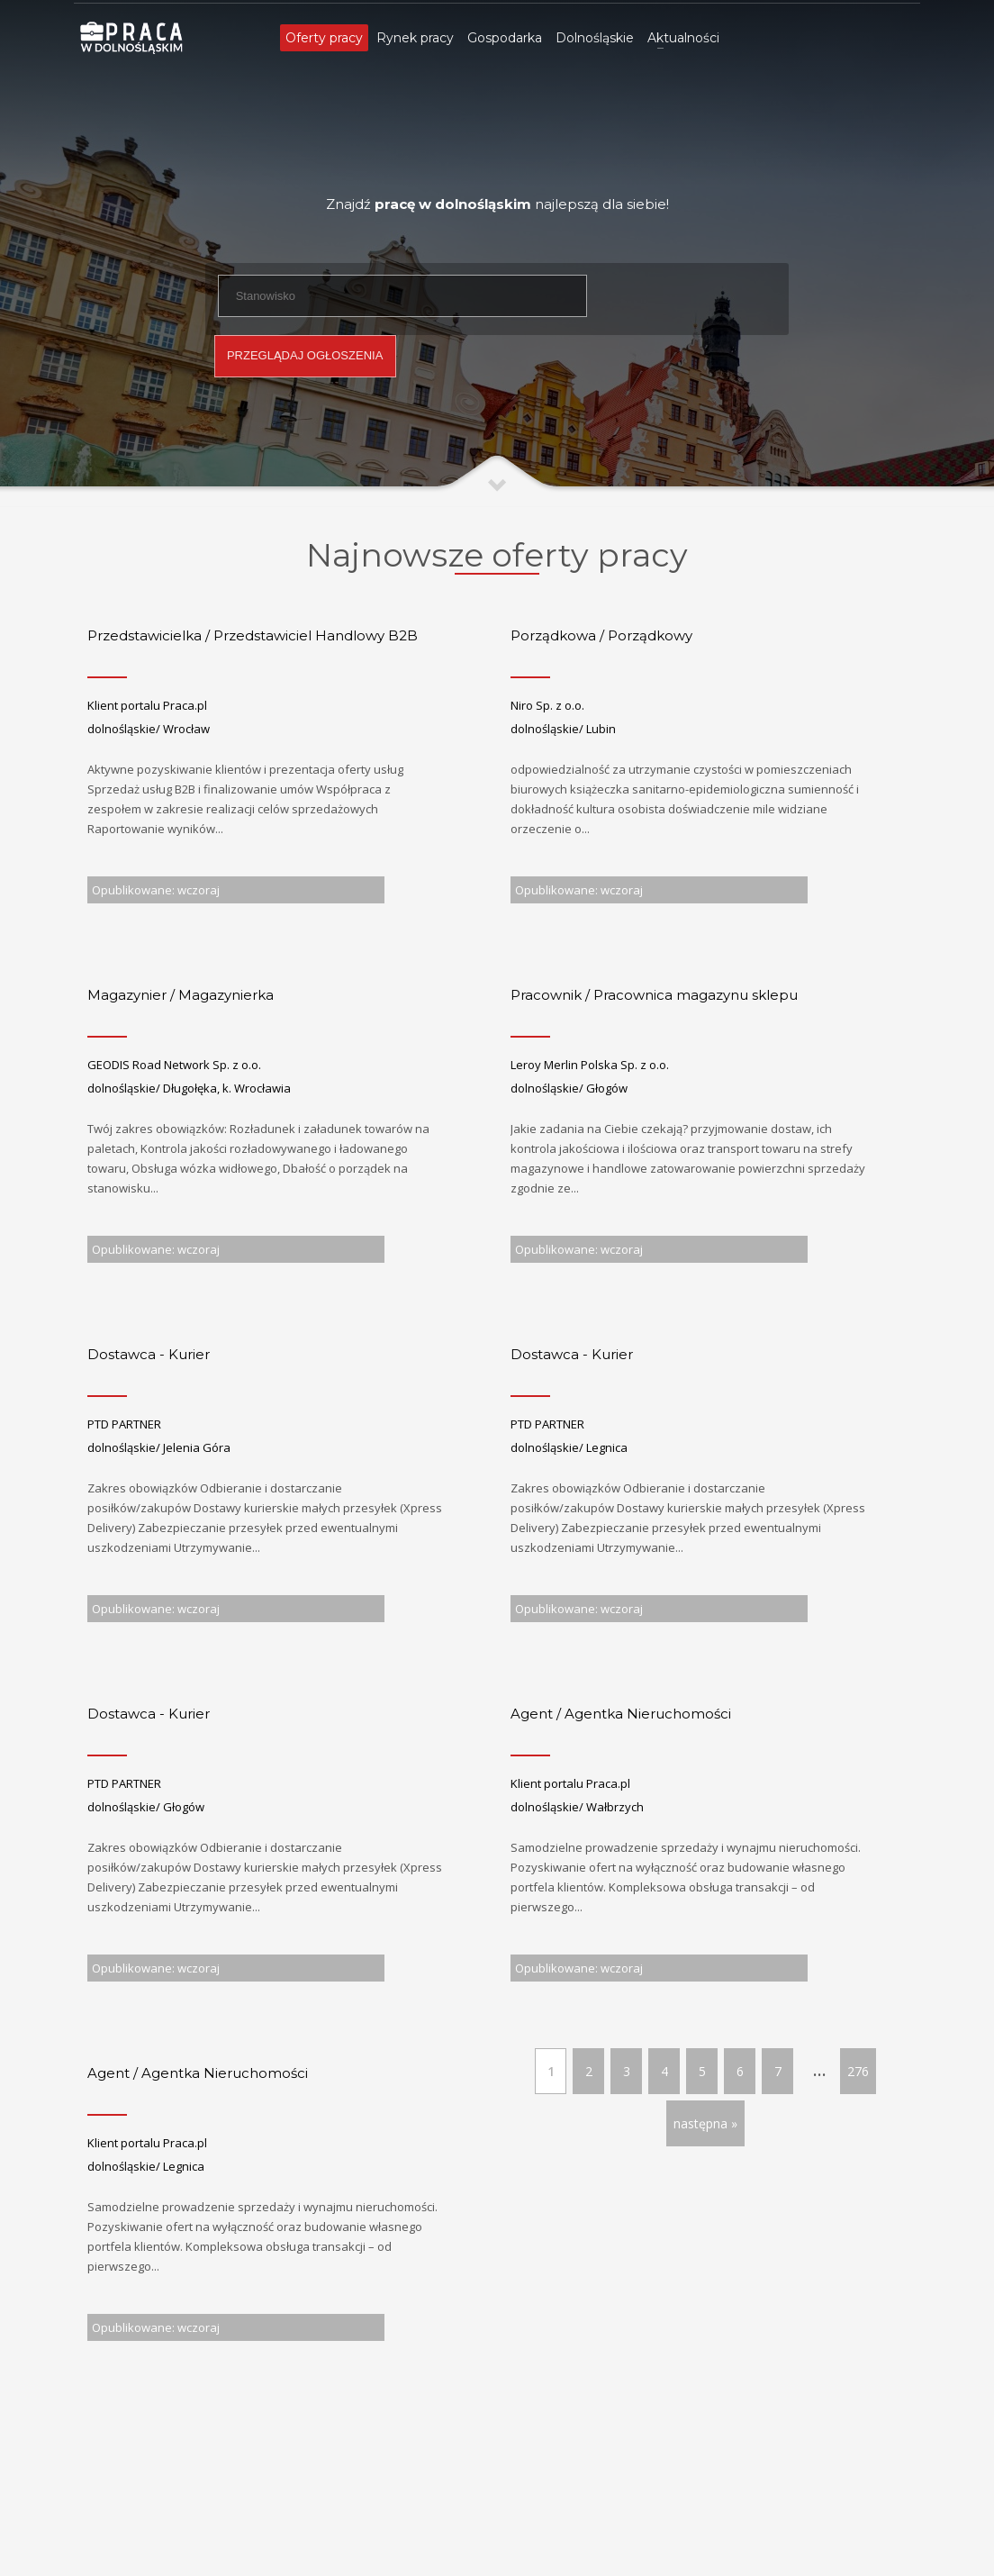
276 (858, 2071)
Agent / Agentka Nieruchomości (621, 1713)
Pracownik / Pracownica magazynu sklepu (654, 994)
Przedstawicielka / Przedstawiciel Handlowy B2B (252, 635)
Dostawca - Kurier (148, 1354)
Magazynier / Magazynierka (180, 994)
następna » (705, 2123)
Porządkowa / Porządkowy (601, 635)
